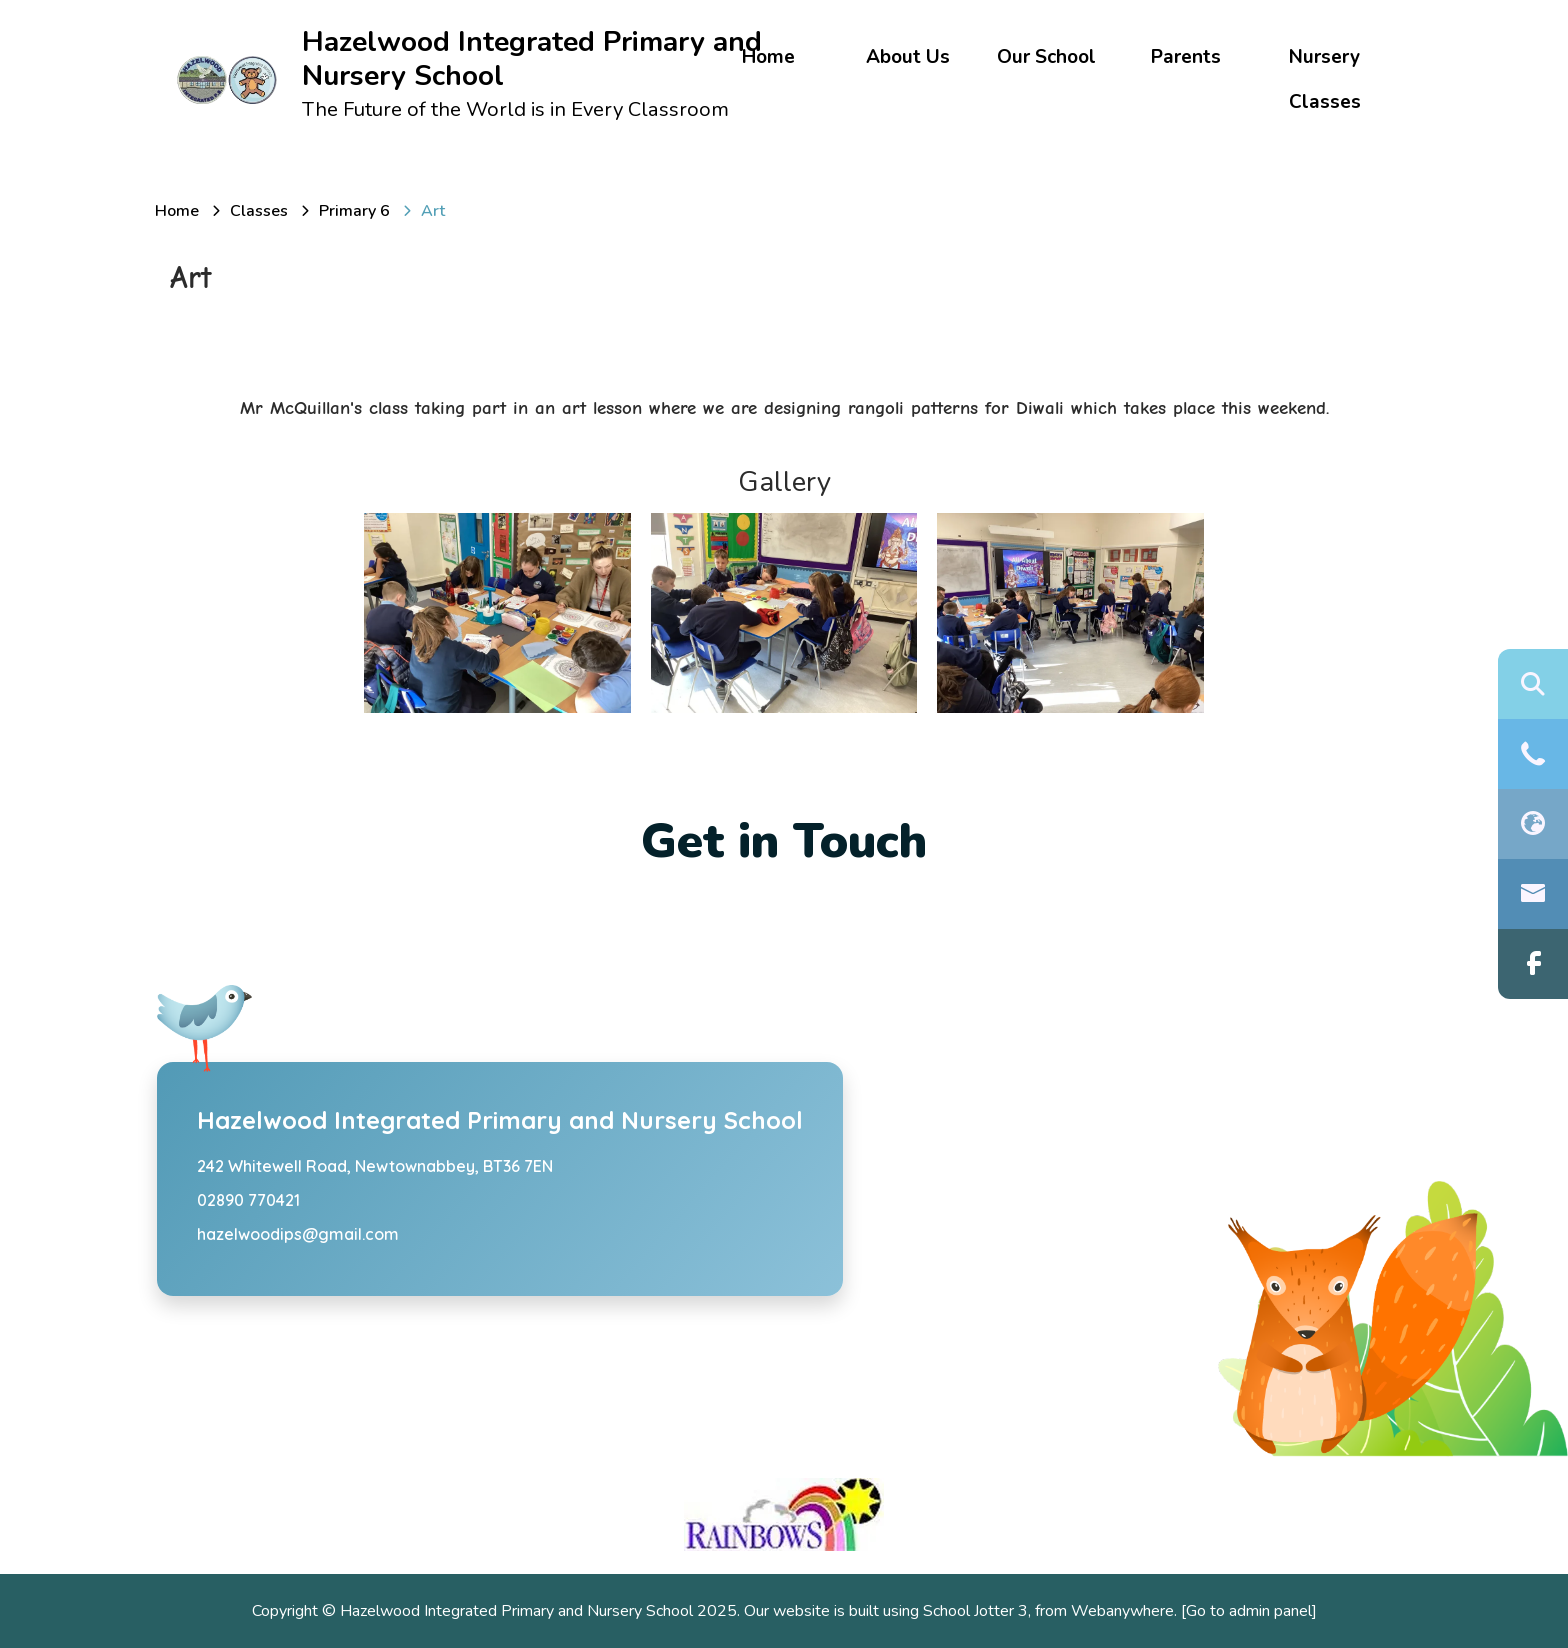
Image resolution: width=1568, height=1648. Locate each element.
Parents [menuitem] (1186, 57)
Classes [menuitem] (1325, 102)
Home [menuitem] (768, 57)
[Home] (177, 211)
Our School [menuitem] (1046, 57)
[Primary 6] (354, 211)
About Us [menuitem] (908, 57)
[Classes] (259, 211)
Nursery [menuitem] (1324, 57)
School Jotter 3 (975, 1611)
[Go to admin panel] (1249, 1611)
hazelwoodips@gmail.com (298, 1234)
